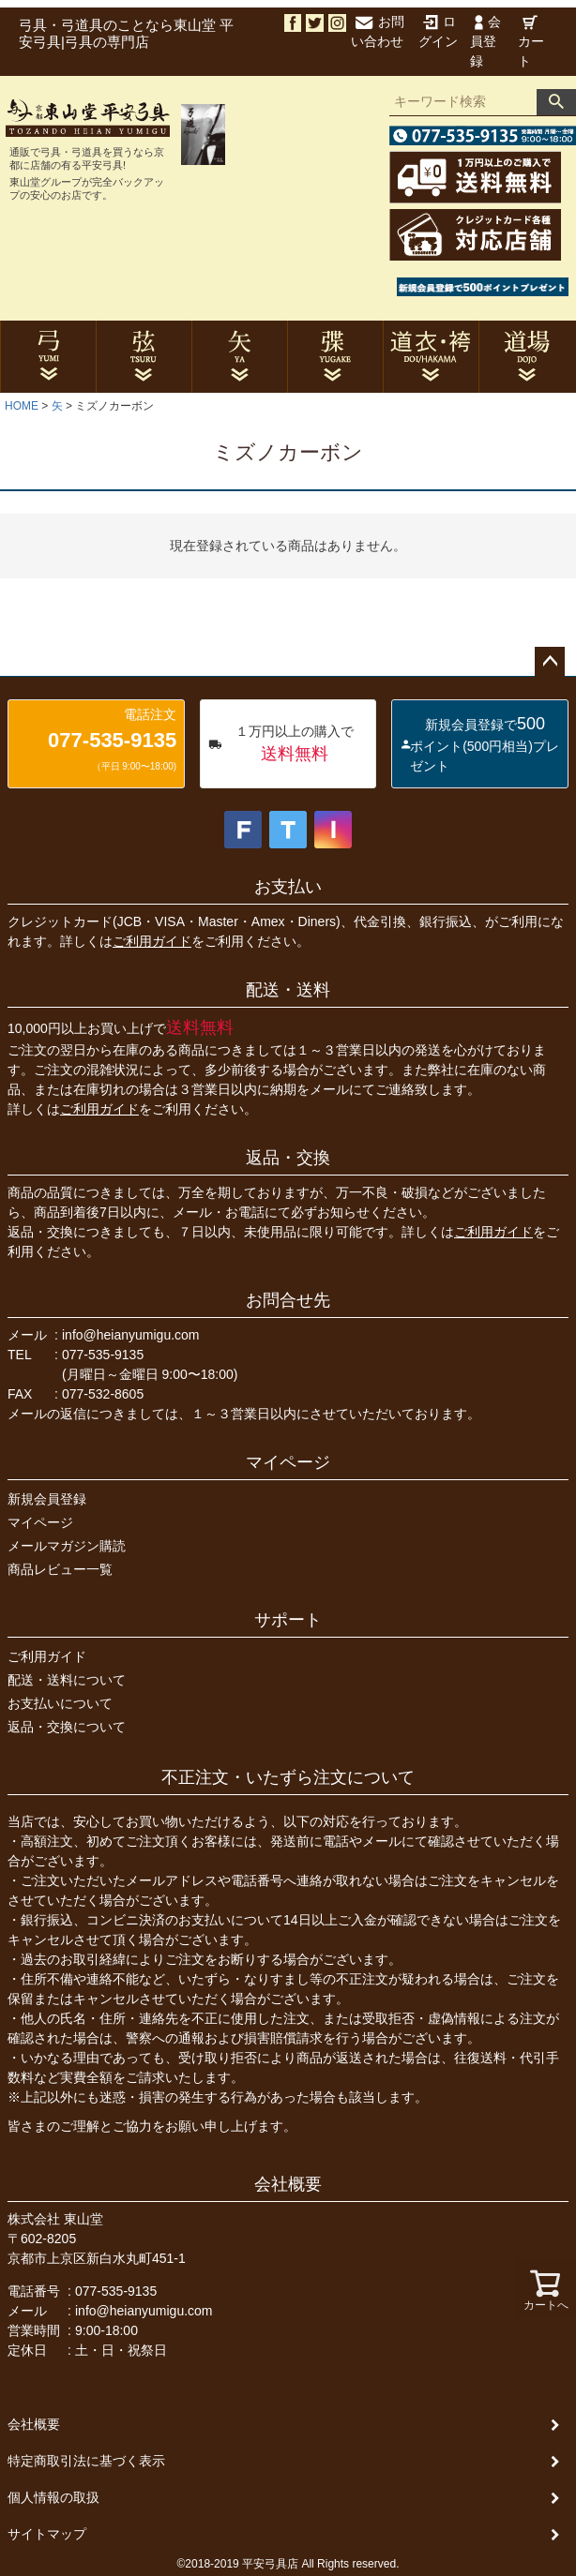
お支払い (288, 886)
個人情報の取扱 (53, 2497)
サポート (288, 1619)
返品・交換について (67, 1726)
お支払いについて (60, 1703)
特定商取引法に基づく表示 (86, 2460)
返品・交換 (288, 1157)
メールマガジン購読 (67, 1545)
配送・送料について (67, 1679)
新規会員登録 (47, 1498)
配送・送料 (288, 990)
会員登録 (485, 41)
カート (531, 41)
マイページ (288, 1462)
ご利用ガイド (152, 941)
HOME (21, 405)
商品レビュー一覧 (60, 1569)
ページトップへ (550, 662)
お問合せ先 (288, 1300)
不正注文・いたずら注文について (288, 1777)
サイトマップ (47, 2533)
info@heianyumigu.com (131, 1334)
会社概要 (288, 2184)
